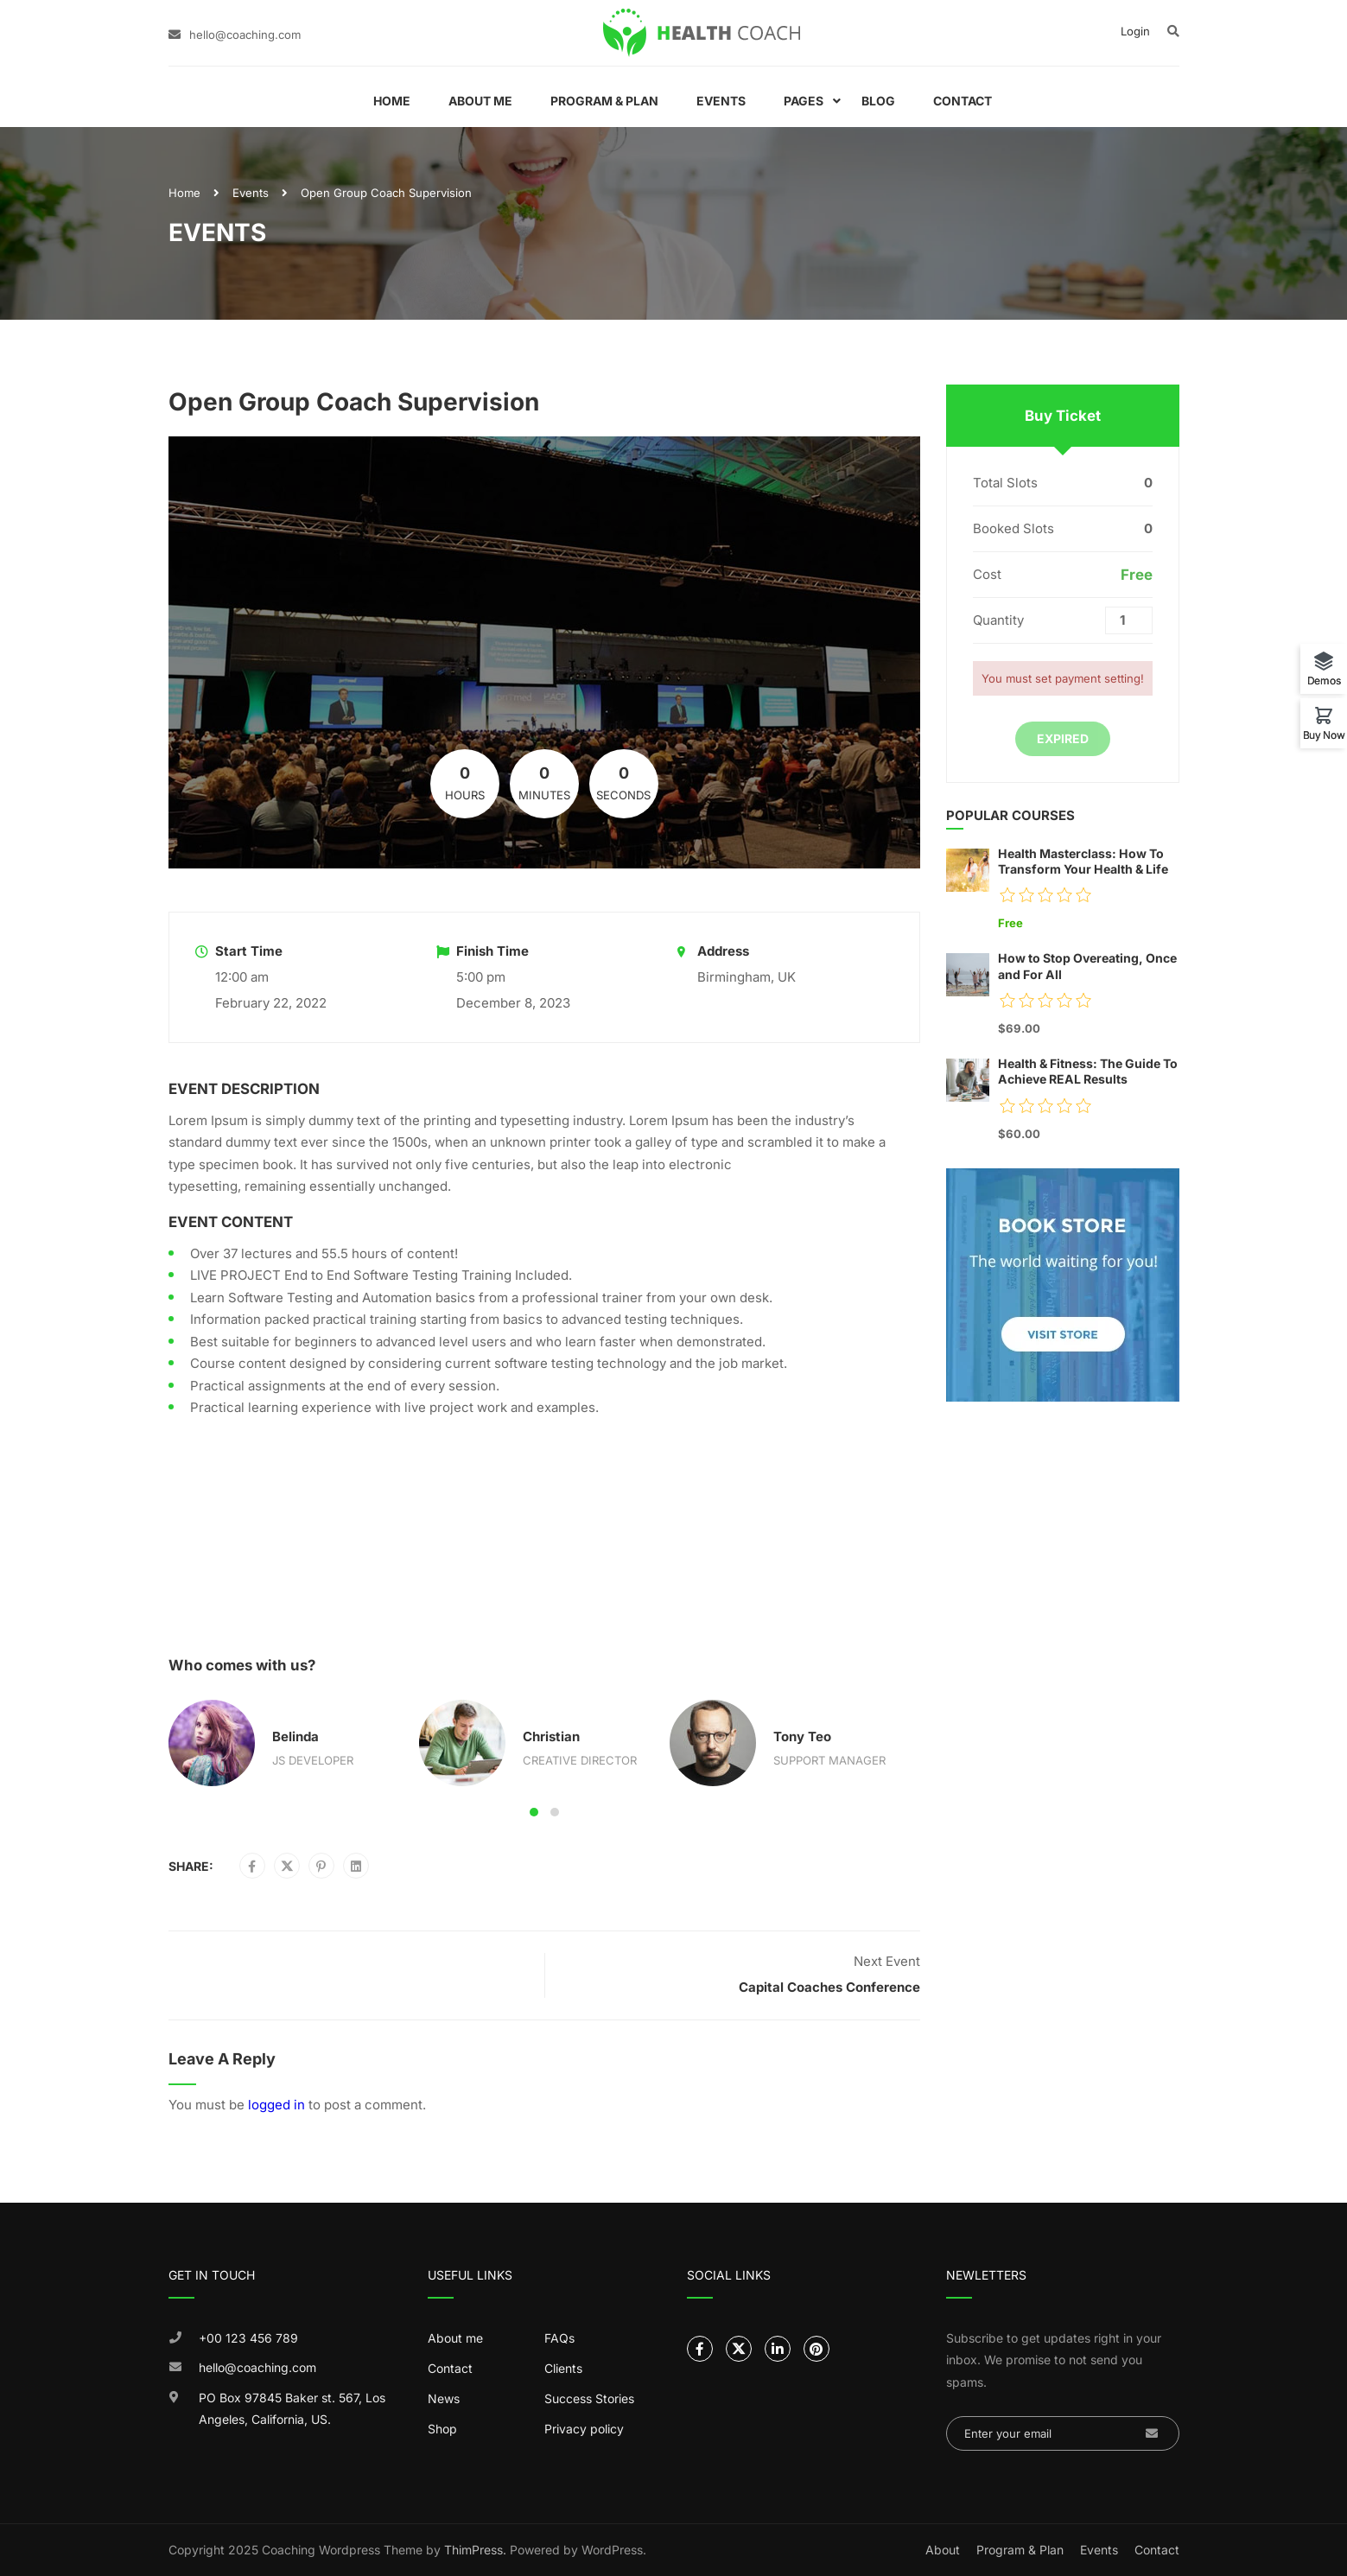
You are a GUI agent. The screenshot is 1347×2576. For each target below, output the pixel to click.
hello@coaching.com (245, 34)
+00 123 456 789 (248, 2338)
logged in (276, 2104)
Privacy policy (584, 2428)
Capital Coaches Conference (829, 1987)
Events (721, 100)
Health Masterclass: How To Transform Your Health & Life (1083, 861)
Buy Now (1324, 734)
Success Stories (589, 2398)
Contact (962, 100)
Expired (1063, 738)
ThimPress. (475, 2549)
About (942, 2549)
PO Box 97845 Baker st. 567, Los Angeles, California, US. (292, 2408)
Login (1135, 31)
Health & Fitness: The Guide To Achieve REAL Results (1088, 1071)
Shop (442, 2428)
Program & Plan (604, 100)
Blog (878, 100)
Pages (803, 100)
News (444, 2398)
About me (455, 2338)
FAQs (559, 2338)
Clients (563, 2368)
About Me (480, 100)
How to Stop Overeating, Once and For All (1087, 966)
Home (391, 100)
